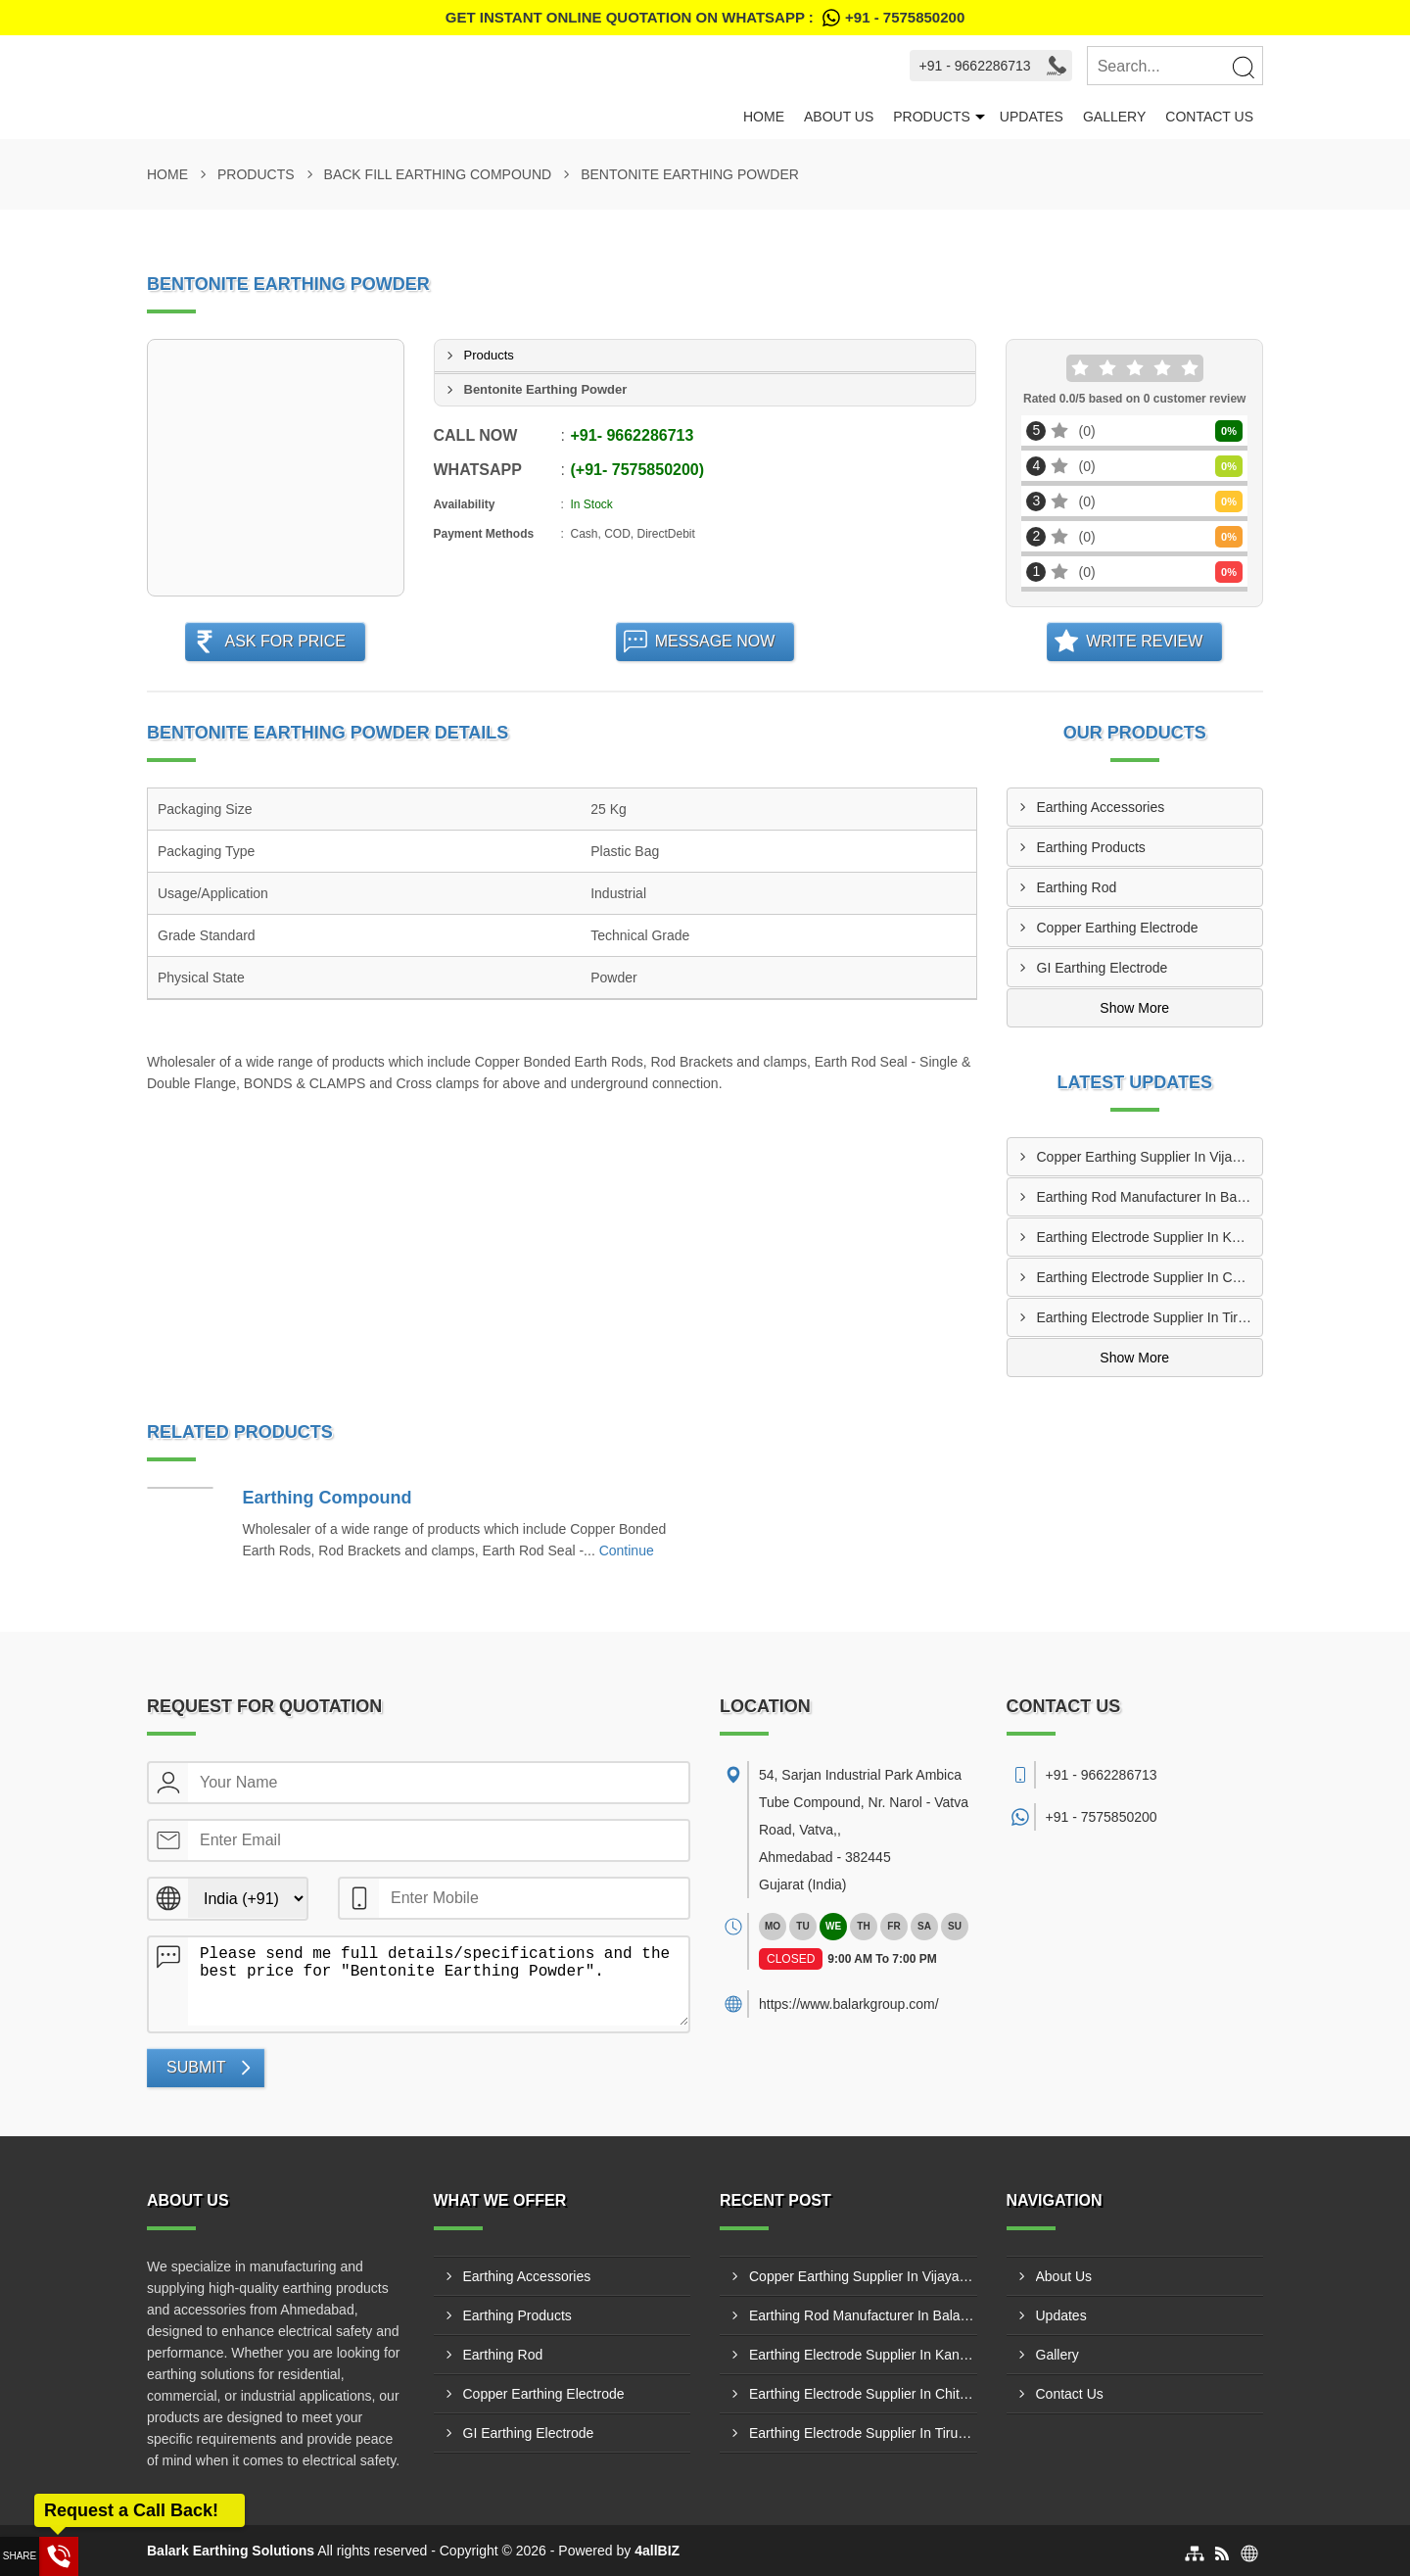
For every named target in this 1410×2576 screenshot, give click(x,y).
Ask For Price (285, 641)
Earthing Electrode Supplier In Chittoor (1150, 1277)
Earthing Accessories (1101, 807)
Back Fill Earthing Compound (438, 174)
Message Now (715, 641)
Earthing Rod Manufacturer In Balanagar (1150, 1197)
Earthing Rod (1077, 887)
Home (763, 116)
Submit (195, 2067)
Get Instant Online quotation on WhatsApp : (705, 17)
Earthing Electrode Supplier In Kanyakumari (1150, 1237)
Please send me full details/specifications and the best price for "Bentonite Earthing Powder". (438, 1981)
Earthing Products (1091, 847)
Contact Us (1209, 116)
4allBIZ (657, 2550)
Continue (626, 1550)
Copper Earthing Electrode (1117, 927)
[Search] (1242, 66)
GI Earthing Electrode (1102, 968)
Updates (1031, 116)
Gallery (1114, 116)
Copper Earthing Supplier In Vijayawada (1150, 1157)
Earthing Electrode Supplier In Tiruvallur (1150, 1317)
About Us (838, 116)
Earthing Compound (327, 1497)
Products (931, 116)
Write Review (1144, 641)
